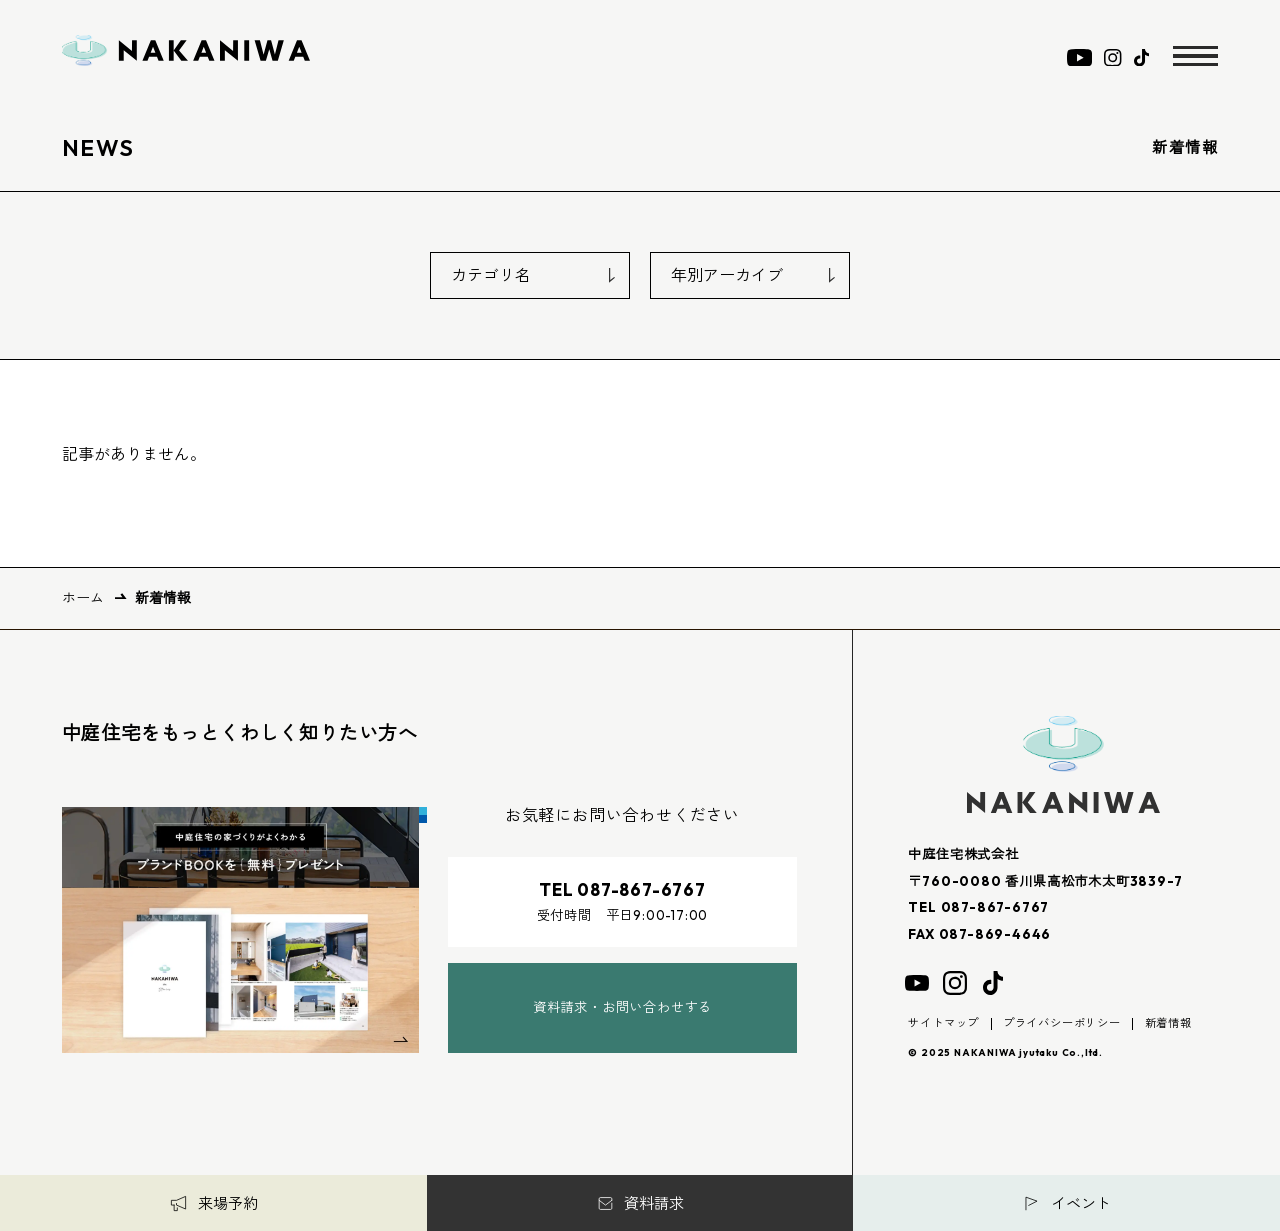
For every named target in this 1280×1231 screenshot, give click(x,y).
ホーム (83, 598)
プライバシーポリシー (1062, 1023)
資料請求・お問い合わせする (622, 1007)
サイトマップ (943, 1023)
